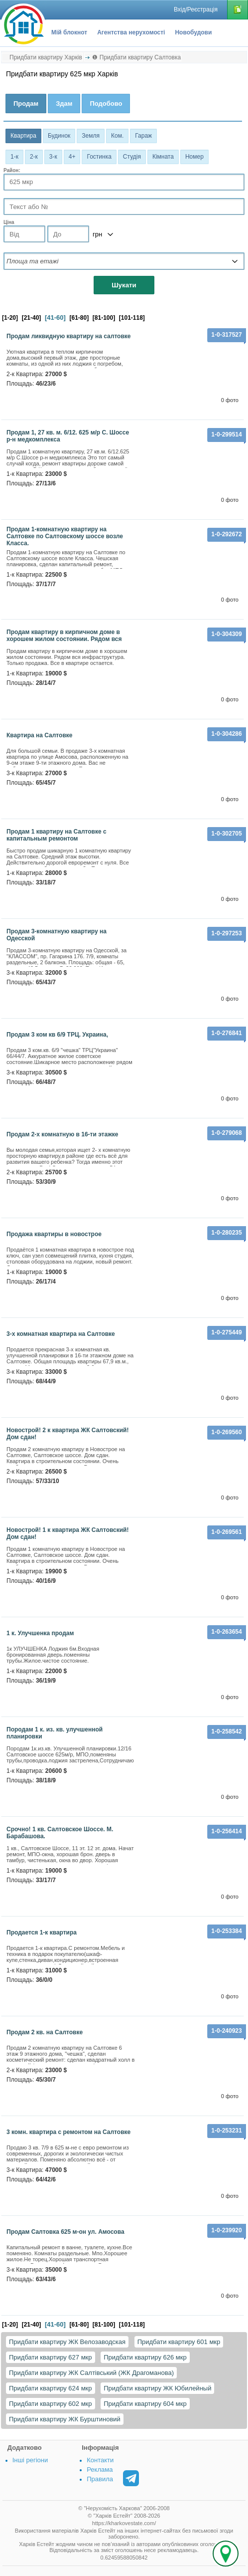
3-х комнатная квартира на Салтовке (60, 1333)
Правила (100, 2479)
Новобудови (193, 32)
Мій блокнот (69, 32)
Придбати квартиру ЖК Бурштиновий (65, 2419)
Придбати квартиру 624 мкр (50, 2388)
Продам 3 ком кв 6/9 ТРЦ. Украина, (57, 1034)
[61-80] (79, 317)
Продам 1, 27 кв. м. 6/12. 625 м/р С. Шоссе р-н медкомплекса (67, 436)
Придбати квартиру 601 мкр (179, 2342)
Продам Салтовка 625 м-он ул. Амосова (65, 2231)
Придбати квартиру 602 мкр (50, 2403)
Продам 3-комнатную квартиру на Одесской (56, 935)
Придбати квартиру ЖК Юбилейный (157, 2388)
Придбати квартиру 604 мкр (145, 2403)
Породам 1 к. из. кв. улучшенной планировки (54, 1733)
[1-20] (10, 317)
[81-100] (104, 317)
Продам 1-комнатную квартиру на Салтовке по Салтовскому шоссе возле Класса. (64, 536)
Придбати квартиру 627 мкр (50, 2357)
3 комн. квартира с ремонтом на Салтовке (68, 2132)
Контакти (100, 2460)
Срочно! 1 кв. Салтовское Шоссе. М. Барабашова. (59, 1833)
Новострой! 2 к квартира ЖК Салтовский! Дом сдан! (67, 1434)
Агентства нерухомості (131, 32)
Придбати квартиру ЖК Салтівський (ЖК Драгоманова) (91, 2372)
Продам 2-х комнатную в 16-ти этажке (62, 1134)
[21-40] (31, 317)
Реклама (100, 2469)
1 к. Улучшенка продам (40, 1633)
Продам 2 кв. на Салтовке (44, 2032)
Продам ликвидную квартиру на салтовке (68, 336)
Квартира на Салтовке (39, 735)
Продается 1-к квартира (41, 1932)
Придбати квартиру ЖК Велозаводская (67, 2342)
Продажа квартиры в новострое (54, 1234)
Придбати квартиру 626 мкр (145, 2357)
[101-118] (132, 317)
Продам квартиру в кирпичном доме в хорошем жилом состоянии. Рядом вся (64, 636)
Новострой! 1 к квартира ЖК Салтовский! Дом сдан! (67, 1533)
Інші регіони (30, 2460)
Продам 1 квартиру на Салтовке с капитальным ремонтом (56, 835)
